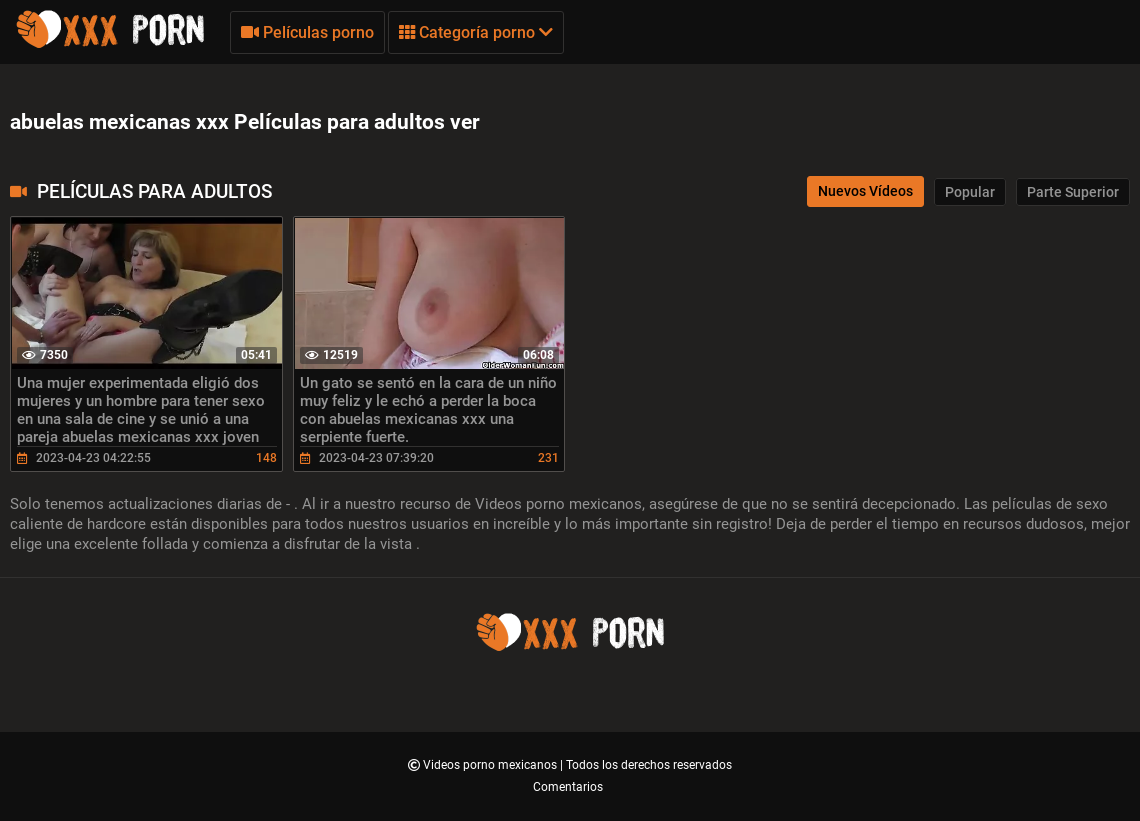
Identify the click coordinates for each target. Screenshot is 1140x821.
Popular (970, 192)
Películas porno (307, 32)
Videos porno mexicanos (491, 765)
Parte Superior (1073, 192)
